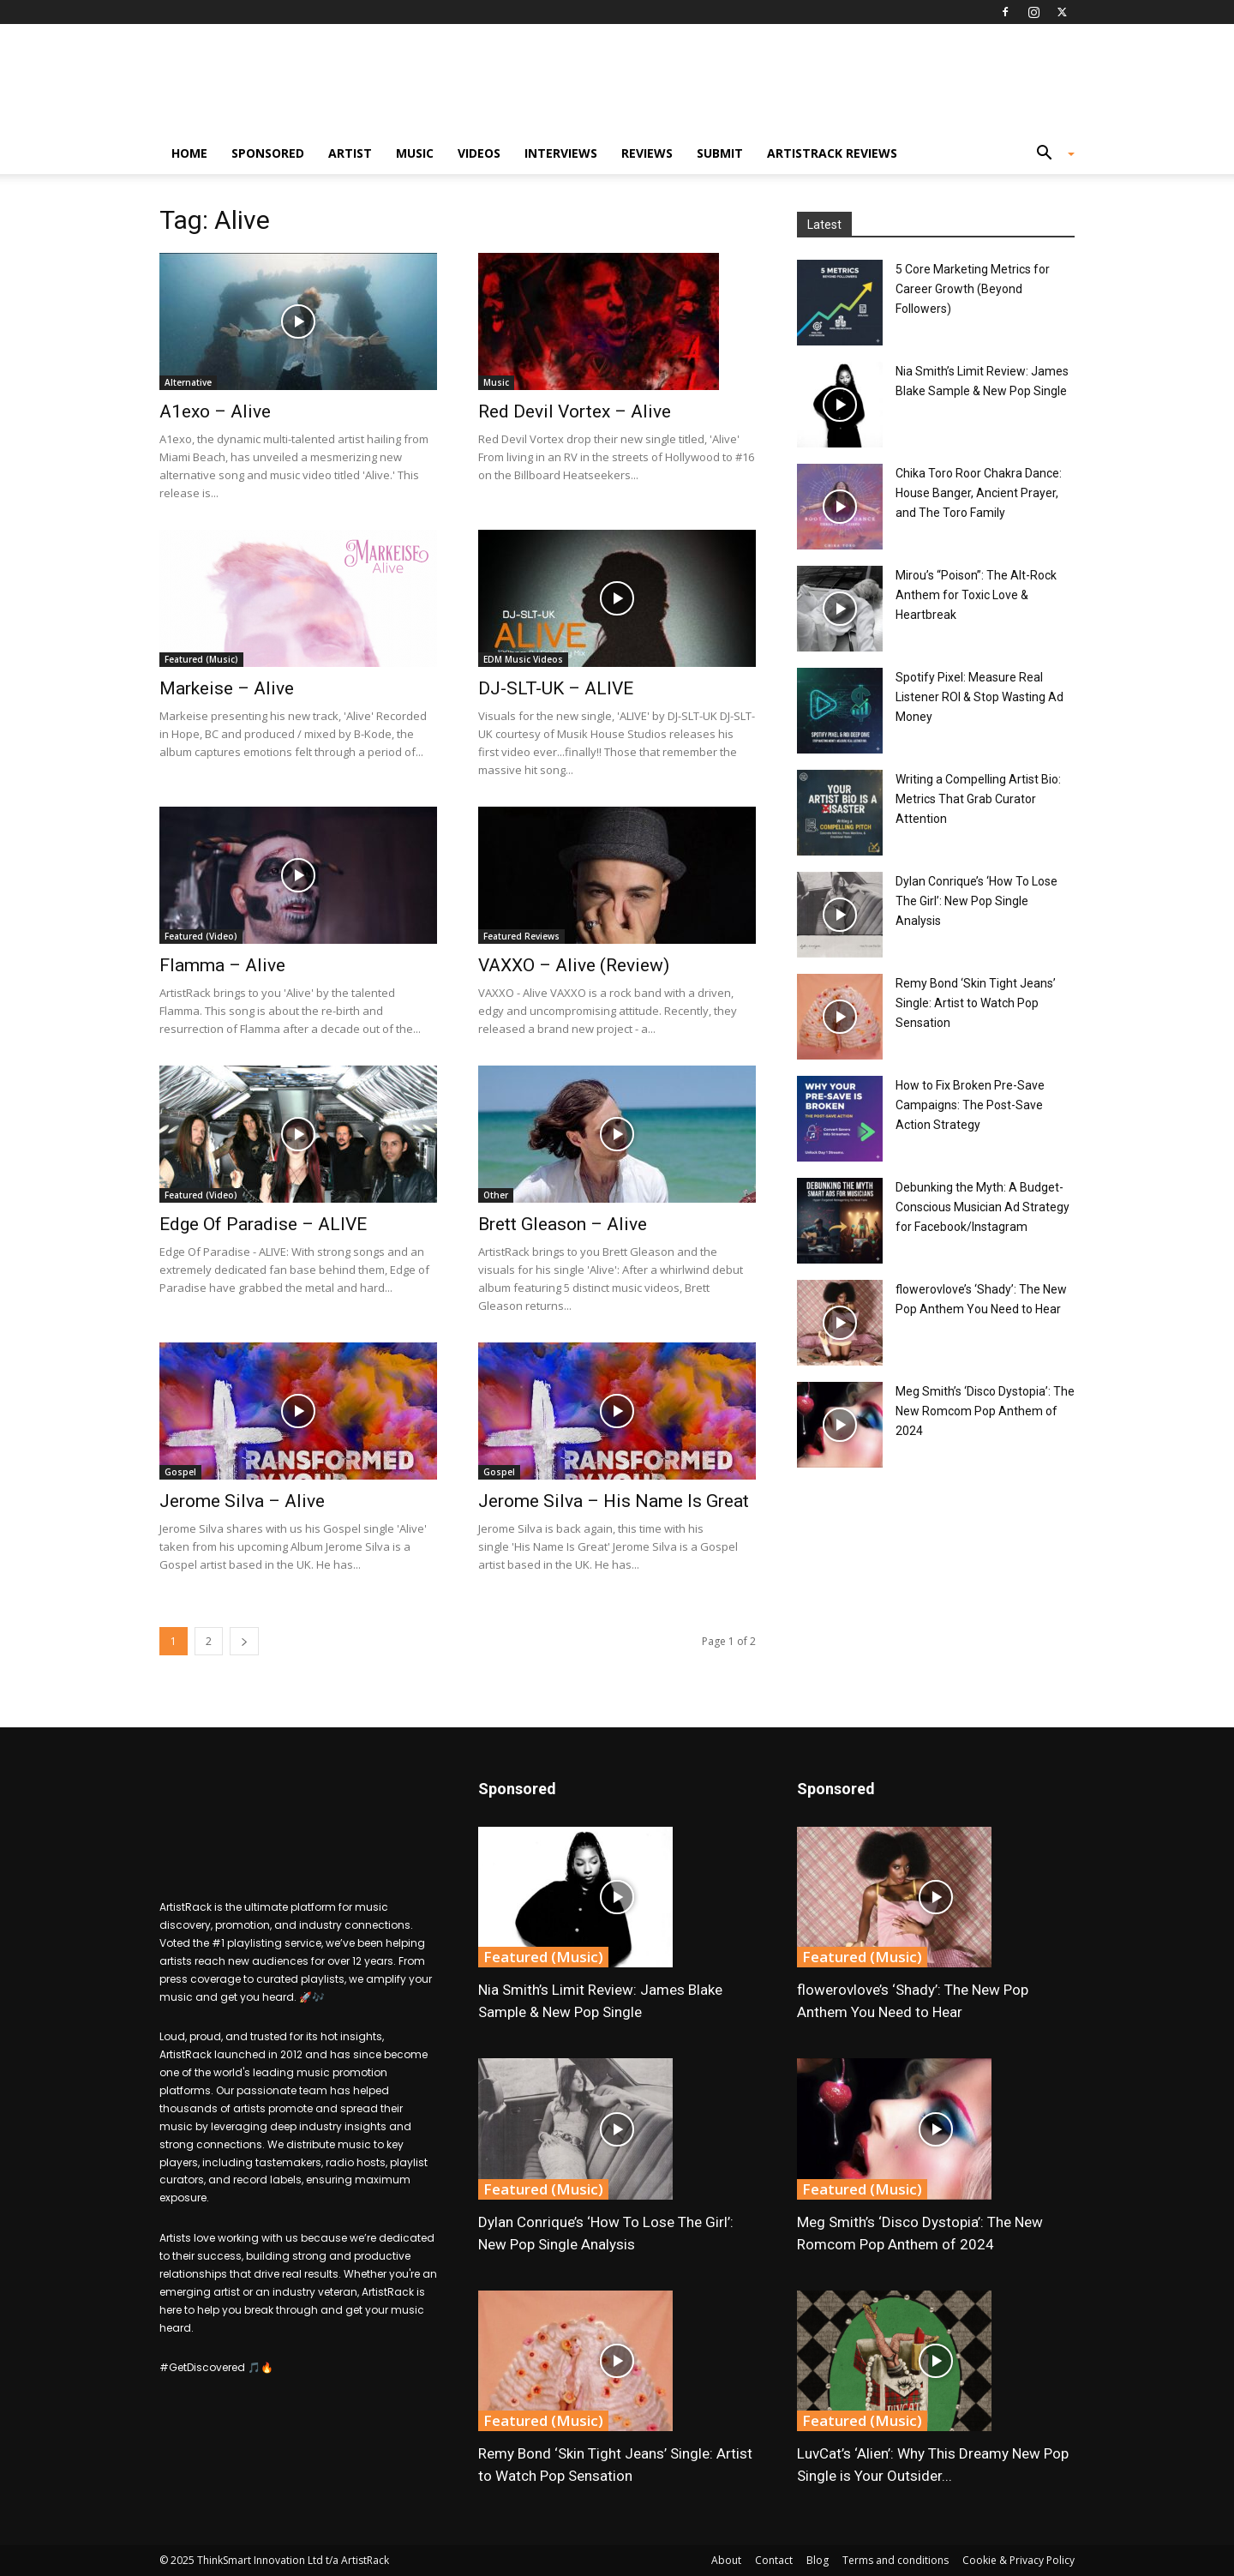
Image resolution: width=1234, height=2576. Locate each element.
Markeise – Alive (226, 688)
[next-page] (244, 1641)
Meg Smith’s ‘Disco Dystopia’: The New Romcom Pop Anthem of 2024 (985, 1411)
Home (189, 153)
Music (415, 153)
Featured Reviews (521, 936)
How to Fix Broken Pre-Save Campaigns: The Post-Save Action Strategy (970, 1105)
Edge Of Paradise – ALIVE (263, 1224)
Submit (720, 153)
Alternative (188, 382)
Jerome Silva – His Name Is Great (613, 1501)
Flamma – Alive (222, 965)
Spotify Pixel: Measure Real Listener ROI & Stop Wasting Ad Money (979, 697)
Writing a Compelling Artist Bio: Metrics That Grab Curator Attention (978, 799)
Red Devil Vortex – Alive (574, 411)
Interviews (560, 153)
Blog (817, 2560)
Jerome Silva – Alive (242, 1501)
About (726, 2560)
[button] (1049, 155)
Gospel (180, 1472)
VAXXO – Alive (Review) (573, 965)
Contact (774, 2560)
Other (495, 1195)
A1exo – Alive (215, 411)
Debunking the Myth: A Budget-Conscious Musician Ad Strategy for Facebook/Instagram (982, 1207)
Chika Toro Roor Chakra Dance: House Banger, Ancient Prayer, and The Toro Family (979, 492)
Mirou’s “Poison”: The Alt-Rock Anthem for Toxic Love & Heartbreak (976, 594)
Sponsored (267, 153)
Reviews (647, 153)
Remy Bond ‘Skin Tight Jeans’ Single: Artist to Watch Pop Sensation (976, 1003)
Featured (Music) (201, 659)
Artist (350, 153)
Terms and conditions (895, 2560)
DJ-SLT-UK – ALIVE (555, 688)
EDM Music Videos (523, 659)
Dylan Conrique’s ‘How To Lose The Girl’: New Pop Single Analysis (976, 901)
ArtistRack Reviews (832, 153)
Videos (479, 153)
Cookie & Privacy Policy (1018, 2560)
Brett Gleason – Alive (562, 1224)
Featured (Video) (201, 936)
